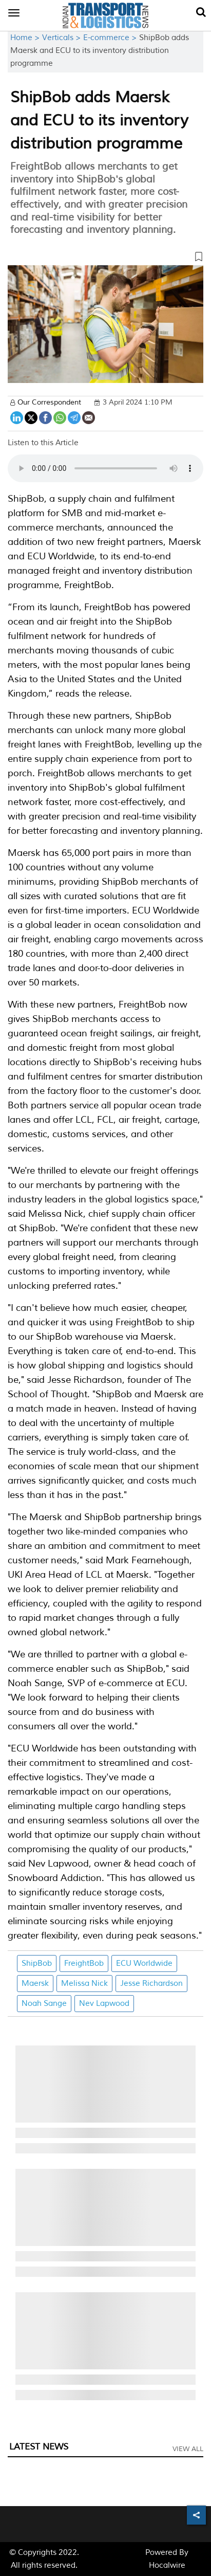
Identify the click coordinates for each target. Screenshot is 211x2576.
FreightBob (84, 1963)
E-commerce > (111, 38)
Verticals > (62, 38)
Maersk (35, 1983)
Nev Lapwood (104, 2003)
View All (187, 2449)
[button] (105, 258)
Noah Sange (44, 2003)
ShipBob (37, 1963)
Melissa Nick (84, 1983)
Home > (26, 38)
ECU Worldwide (144, 1963)
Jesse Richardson (151, 1983)
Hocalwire (167, 2565)
